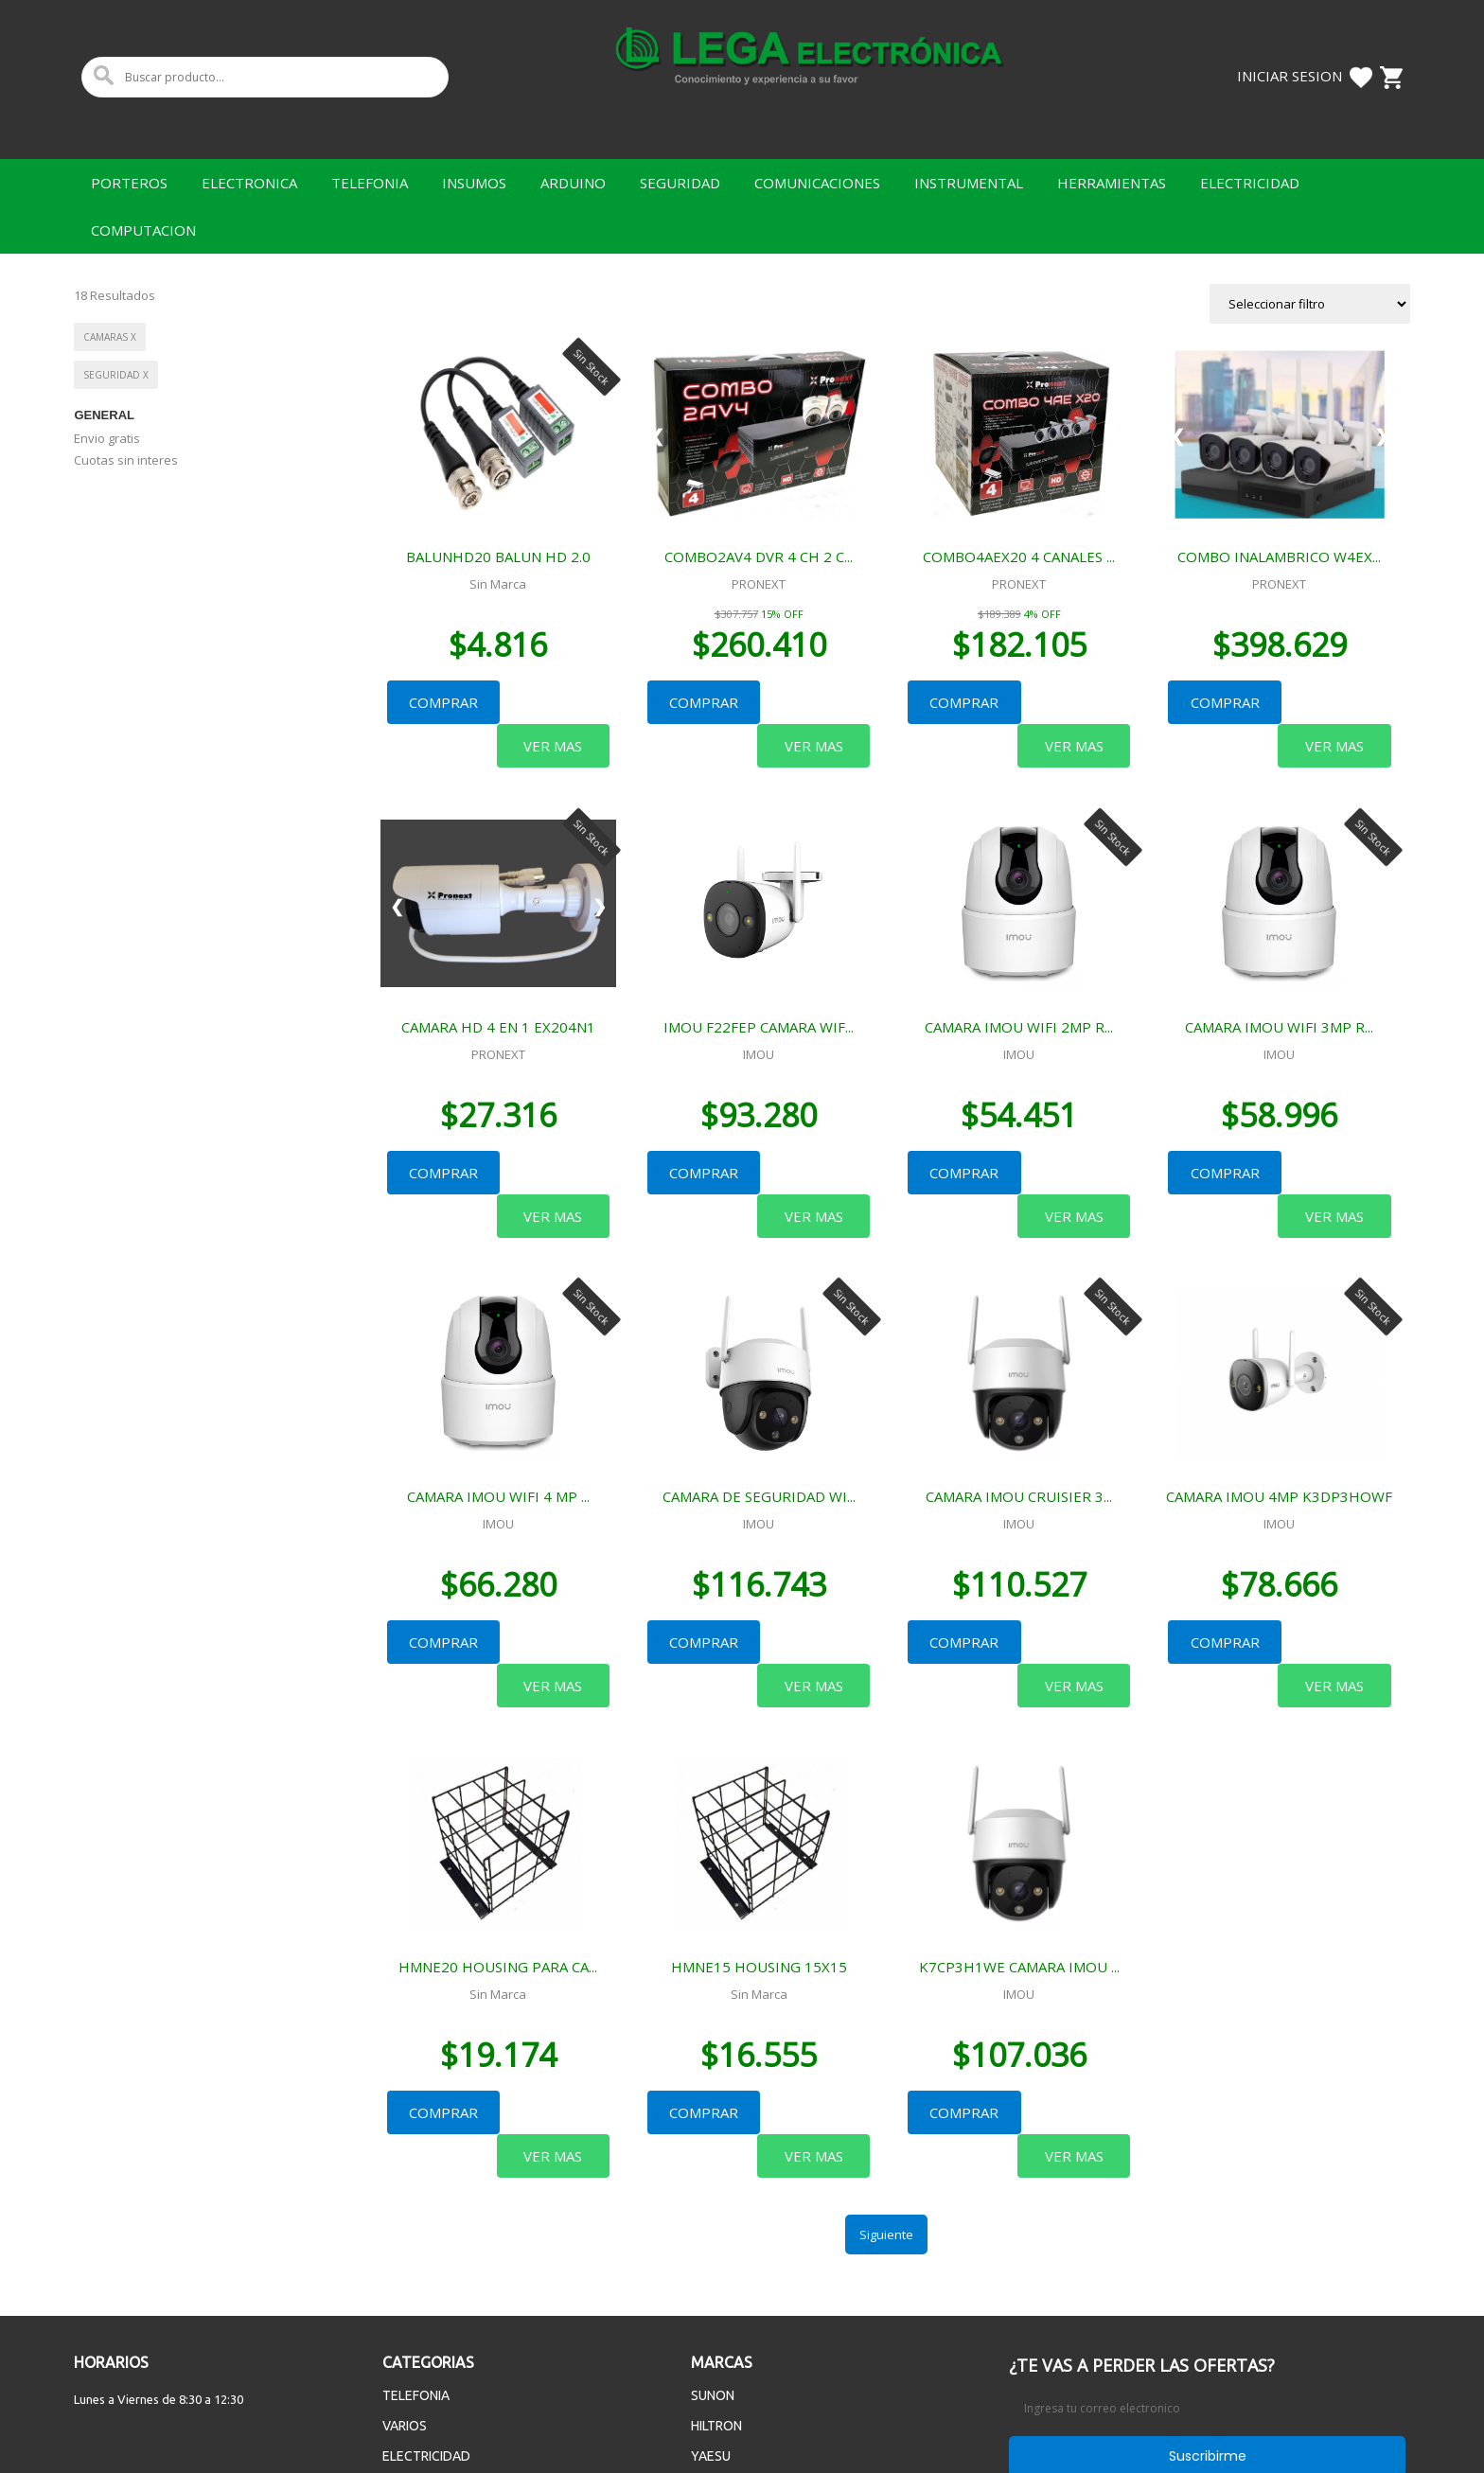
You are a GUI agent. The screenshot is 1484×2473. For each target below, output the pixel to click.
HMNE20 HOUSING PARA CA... (497, 1834)
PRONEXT (759, 583)
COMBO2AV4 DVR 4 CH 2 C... (758, 556)
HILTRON (716, 2249)
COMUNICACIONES (817, 182)
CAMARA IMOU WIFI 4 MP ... (498, 1408)
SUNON (712, 2219)
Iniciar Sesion (1289, 75)
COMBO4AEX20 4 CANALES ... (1019, 556)
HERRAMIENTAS (1111, 182)
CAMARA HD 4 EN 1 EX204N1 (498, 982)
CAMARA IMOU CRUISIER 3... (1019, 1408)
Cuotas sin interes (126, 459)
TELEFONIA (369, 182)
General (104, 415)
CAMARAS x (109, 337)
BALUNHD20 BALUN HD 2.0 (498, 556)
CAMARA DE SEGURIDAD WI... (759, 1408)
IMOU (758, 1009)
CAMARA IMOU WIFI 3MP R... (1279, 982)
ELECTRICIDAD (1249, 182)
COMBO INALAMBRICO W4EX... (1279, 556)
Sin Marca (497, 583)
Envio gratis (107, 438)
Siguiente (886, 2058)
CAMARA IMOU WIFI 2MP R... (1019, 982)
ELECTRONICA (249, 182)
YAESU (711, 2280)
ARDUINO (573, 182)
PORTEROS (129, 182)
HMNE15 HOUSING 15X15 (759, 1834)
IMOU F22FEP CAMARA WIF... (758, 982)
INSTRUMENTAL (968, 182)
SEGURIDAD (680, 182)
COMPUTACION (143, 230)
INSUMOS (474, 182)
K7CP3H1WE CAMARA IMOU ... (1019, 1834)
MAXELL (715, 2310)
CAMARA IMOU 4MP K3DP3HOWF (1279, 1408)
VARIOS (404, 2249)
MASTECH (721, 2340)
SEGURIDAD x (116, 374)
